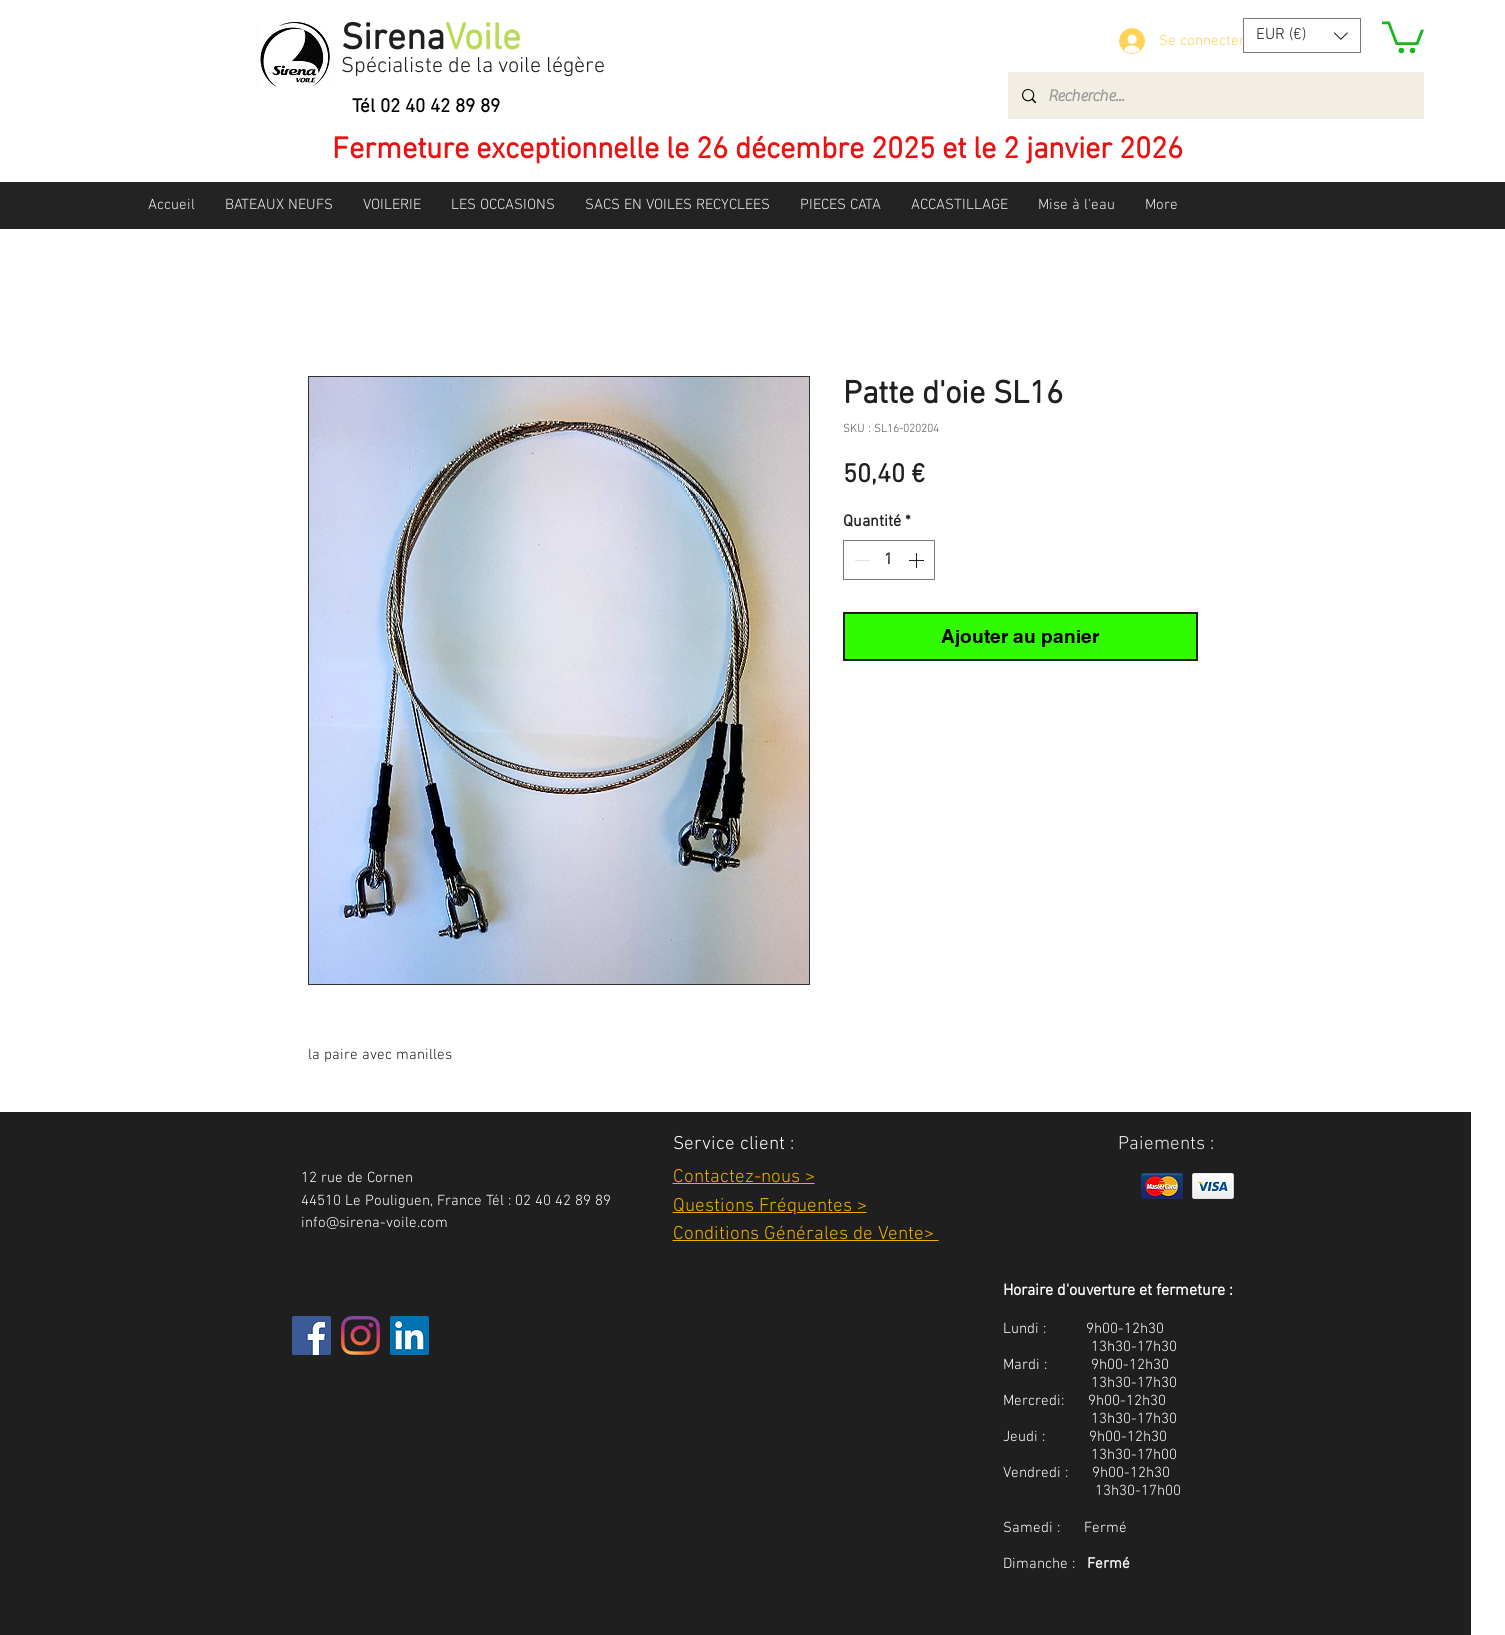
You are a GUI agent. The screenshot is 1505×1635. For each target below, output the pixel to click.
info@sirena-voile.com (374, 1223)
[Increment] (918, 560)
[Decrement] (860, 560)
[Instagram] (360, 1335)
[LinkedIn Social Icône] (409, 1335)
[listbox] (1302, 35)
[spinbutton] (889, 560)
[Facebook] (311, 1335)
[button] (1302, 35)
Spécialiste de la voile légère (473, 66)
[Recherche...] (1215, 95)
